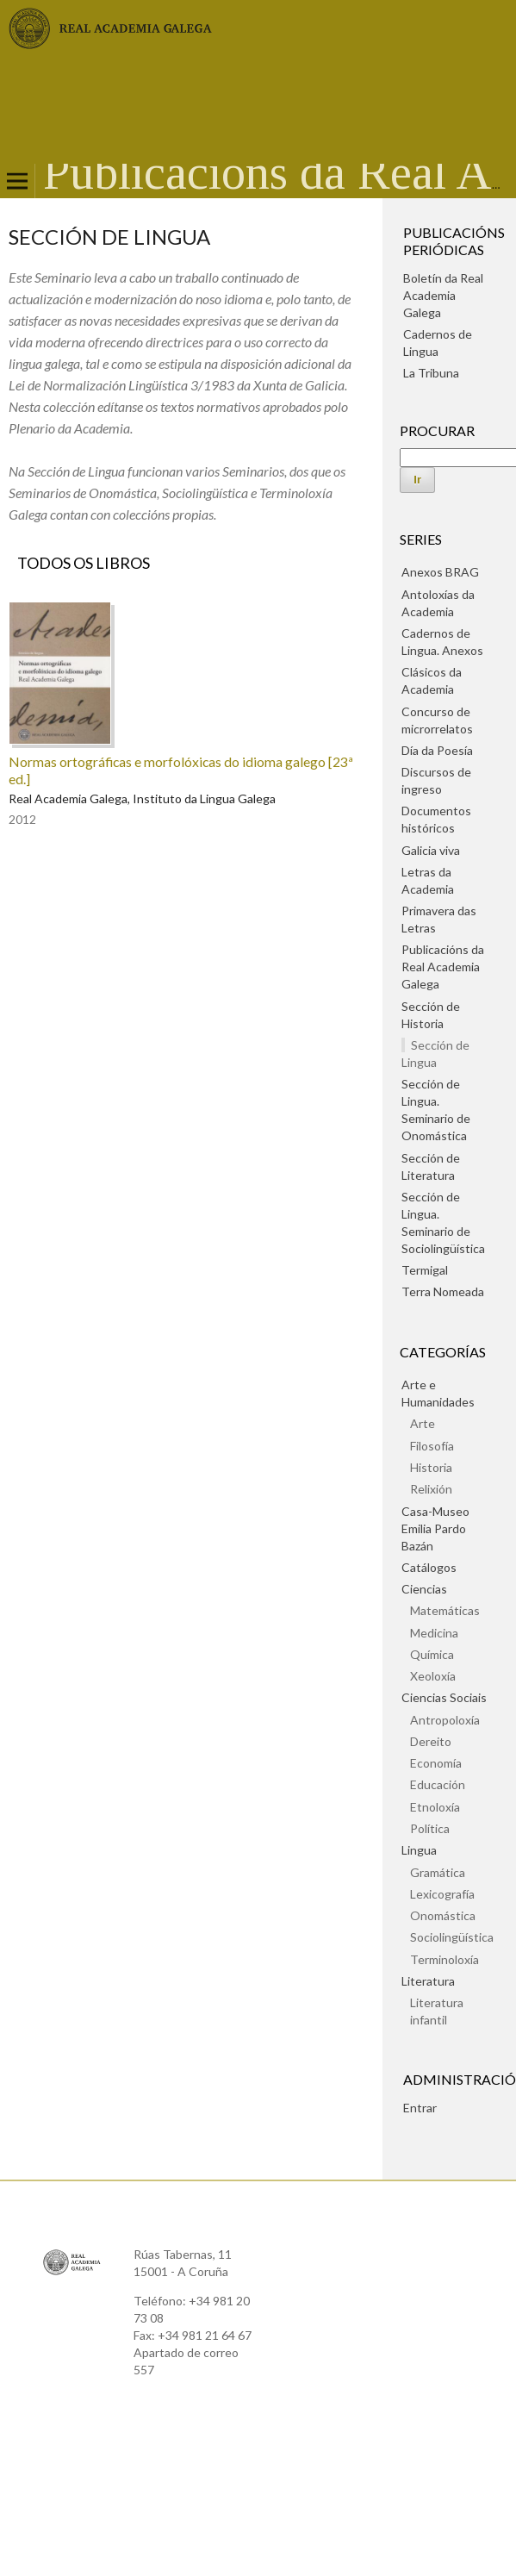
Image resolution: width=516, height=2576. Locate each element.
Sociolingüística (452, 1937)
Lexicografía (442, 1894)
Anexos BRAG (440, 571)
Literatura (428, 1981)
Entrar (420, 2107)
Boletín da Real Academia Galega (443, 295)
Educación (437, 1784)
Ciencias (424, 1588)
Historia (431, 1467)
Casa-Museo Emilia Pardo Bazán (435, 1528)
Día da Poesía (437, 750)
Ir (417, 479)
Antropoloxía (445, 1719)
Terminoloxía (444, 1959)
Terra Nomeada (442, 1291)
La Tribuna (431, 372)
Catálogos (429, 1567)
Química (432, 1654)
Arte (422, 1423)
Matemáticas (445, 1610)
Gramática (437, 1872)
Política (430, 1828)
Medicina (434, 1632)
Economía (436, 1763)
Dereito (430, 1741)
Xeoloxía (433, 1675)
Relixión (431, 1488)
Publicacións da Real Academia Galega (442, 966)
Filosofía (432, 1445)
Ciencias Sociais (444, 1697)
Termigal (424, 1270)
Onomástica (443, 1915)
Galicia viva (430, 850)
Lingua (419, 1850)
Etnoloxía (435, 1806)
